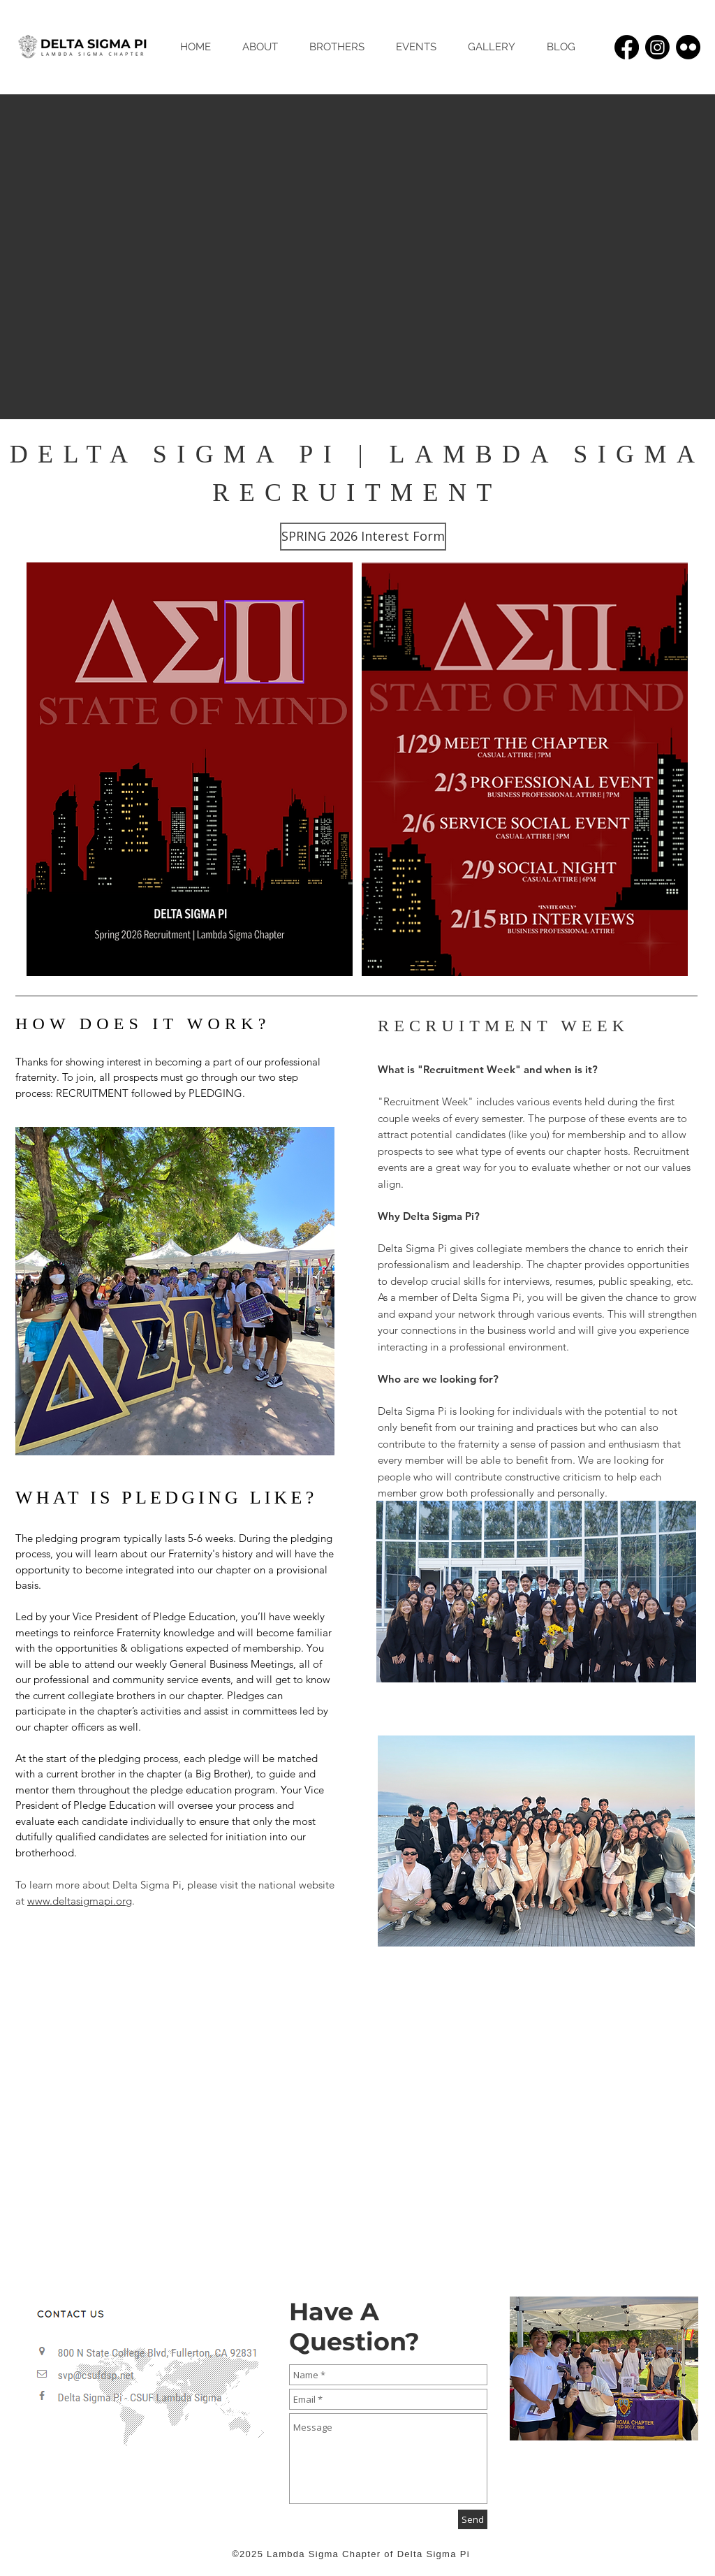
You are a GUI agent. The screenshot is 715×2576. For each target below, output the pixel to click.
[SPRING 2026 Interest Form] (363, 537)
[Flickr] (688, 47)
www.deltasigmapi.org (79, 1900)
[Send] (472, 2519)
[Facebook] (626, 47)
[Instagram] (657, 47)
